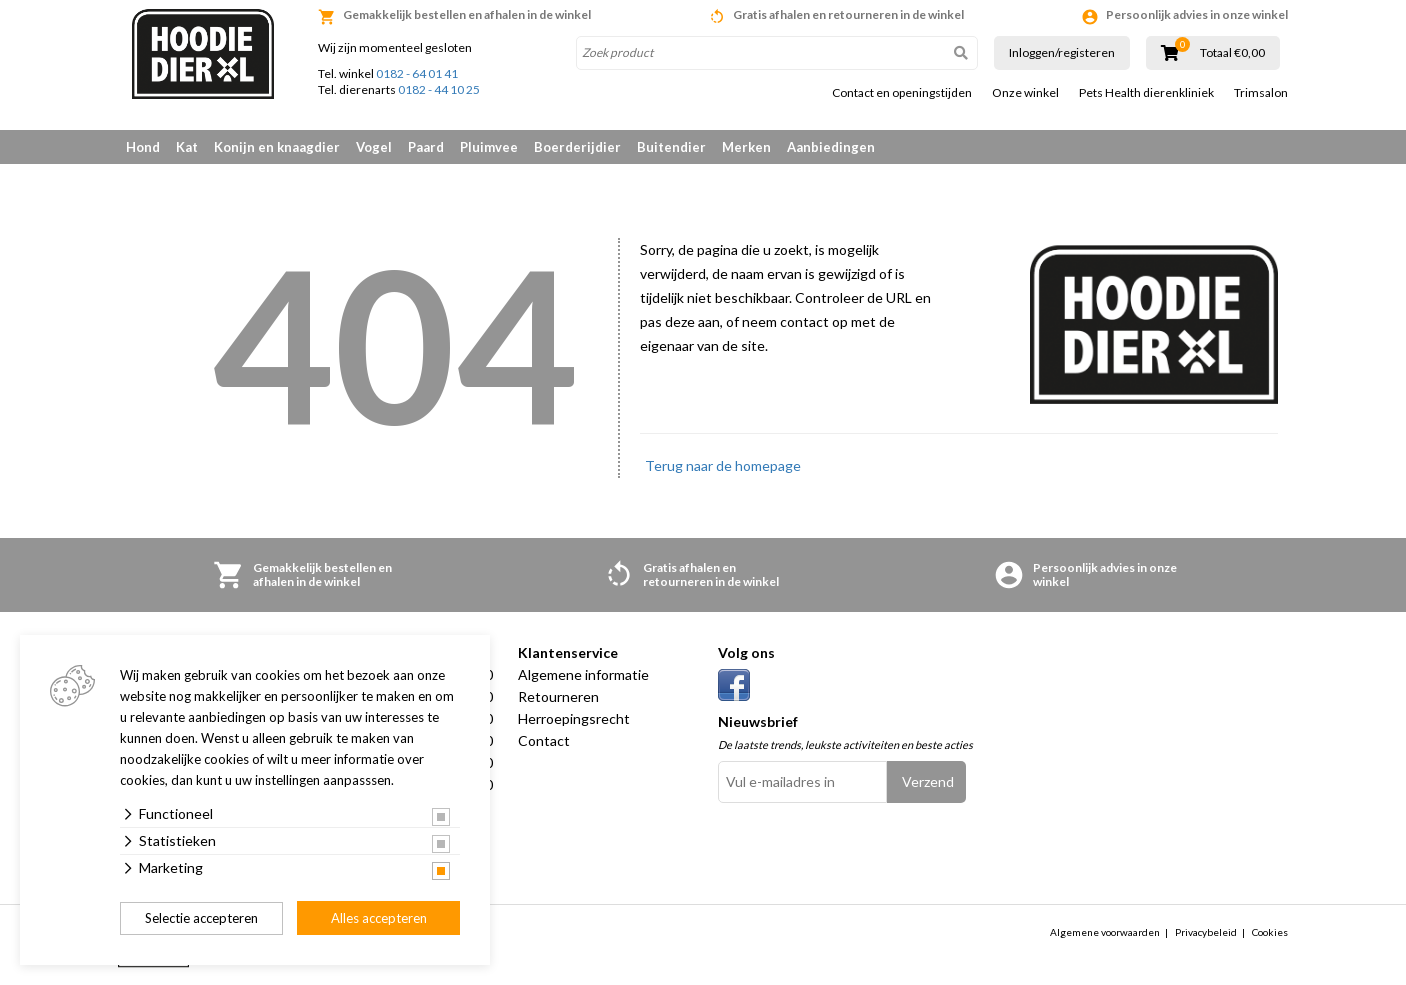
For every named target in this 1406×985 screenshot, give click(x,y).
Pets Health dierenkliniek (1146, 93)
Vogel (374, 147)
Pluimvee (489, 147)
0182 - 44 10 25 (439, 89)
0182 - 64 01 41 (417, 73)
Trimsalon (1261, 93)
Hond (143, 147)
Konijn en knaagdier (277, 147)
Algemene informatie (583, 674)
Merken (746, 147)
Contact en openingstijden (902, 93)
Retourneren (558, 696)
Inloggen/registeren (1062, 52)
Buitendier (671, 147)
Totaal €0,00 (1232, 53)
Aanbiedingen (831, 147)
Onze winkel (1025, 93)
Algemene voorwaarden (1105, 932)
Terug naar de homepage (723, 465)
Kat (187, 147)
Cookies (1270, 932)
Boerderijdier (577, 147)
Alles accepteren (379, 918)
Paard (426, 147)
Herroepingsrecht (574, 718)
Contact (544, 740)
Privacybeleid (1206, 932)
